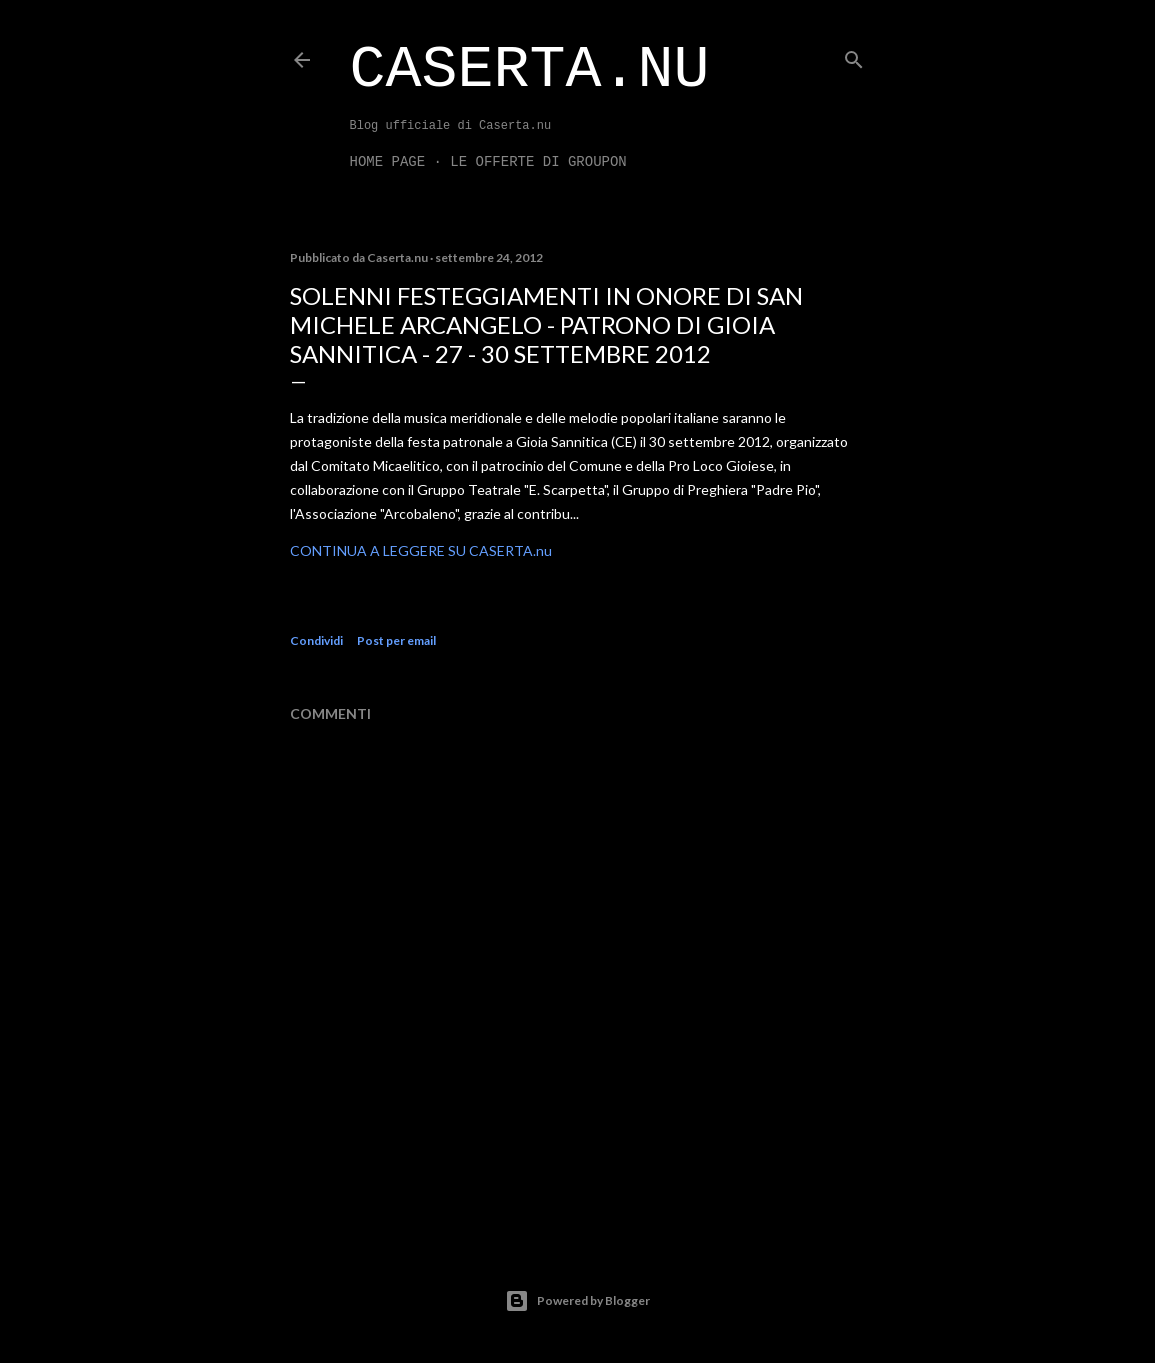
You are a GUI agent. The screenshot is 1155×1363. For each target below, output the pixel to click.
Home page (388, 162)
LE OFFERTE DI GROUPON (538, 162)
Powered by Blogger (577, 1301)
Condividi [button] (316, 640)
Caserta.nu (530, 70)
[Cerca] (854, 55)
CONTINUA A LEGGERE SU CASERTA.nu (421, 550)
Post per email (396, 640)
